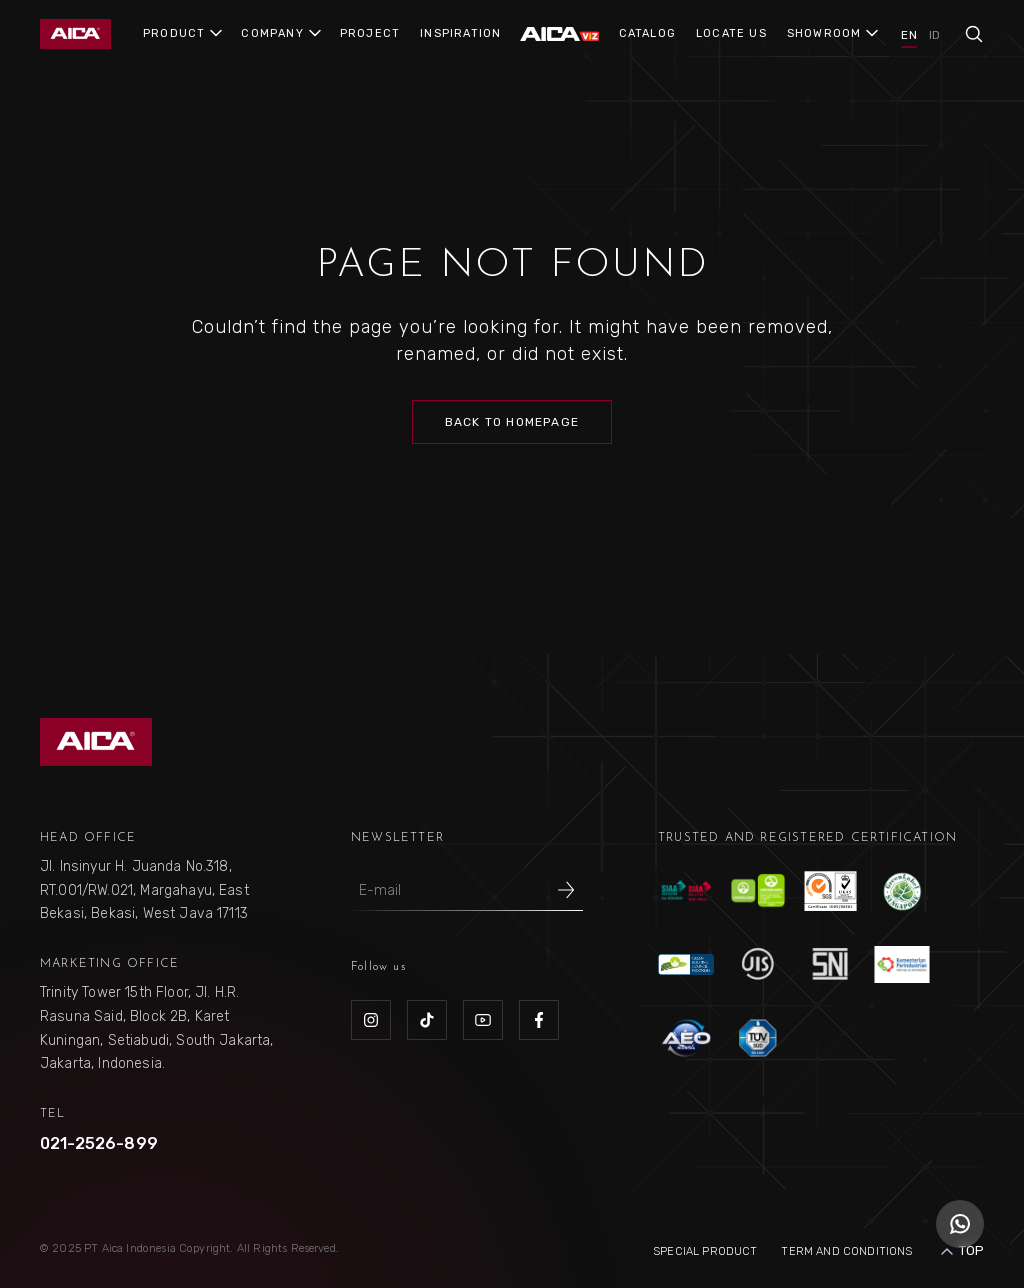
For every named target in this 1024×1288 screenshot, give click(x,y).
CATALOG (647, 33)
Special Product (705, 1251)
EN (908, 35)
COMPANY (272, 33)
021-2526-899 (99, 1143)
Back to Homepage (512, 422)
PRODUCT (174, 33)
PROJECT (370, 33)
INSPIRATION (460, 33)
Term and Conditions (846, 1251)
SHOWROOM (824, 33)
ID (934, 35)
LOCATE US (731, 33)
